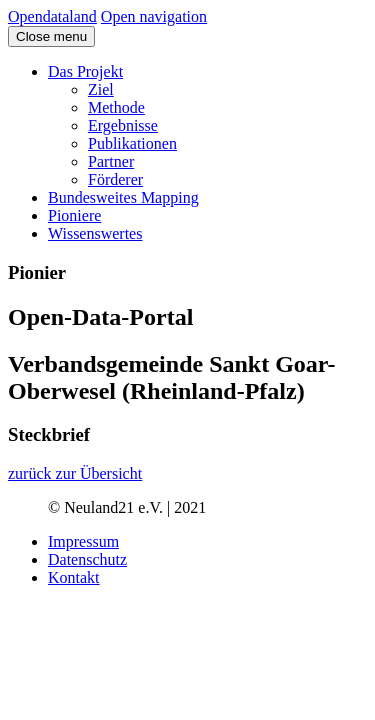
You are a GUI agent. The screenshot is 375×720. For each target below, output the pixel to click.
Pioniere (74, 215)
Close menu (51, 36)
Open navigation (154, 16)
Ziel (101, 89)
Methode (116, 107)
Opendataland (52, 16)
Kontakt (74, 577)
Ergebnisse (123, 125)
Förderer (115, 179)
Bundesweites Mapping (123, 197)
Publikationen (132, 143)
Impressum (83, 541)
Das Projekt (85, 71)
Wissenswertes (95, 233)
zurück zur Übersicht (75, 473)
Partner (111, 161)
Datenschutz (87, 559)
